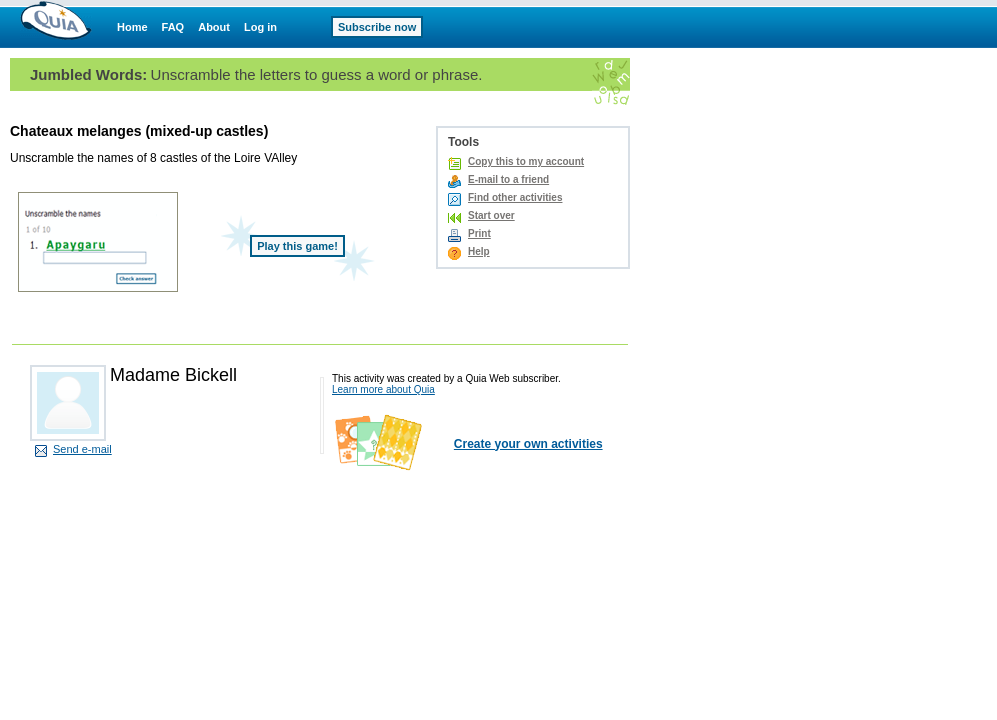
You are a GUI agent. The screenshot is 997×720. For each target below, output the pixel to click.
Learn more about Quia (383, 389)
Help (479, 251)
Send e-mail (82, 449)
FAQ (173, 27)
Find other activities (515, 197)
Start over (491, 215)
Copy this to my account (526, 161)
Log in (260, 27)
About (214, 27)
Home (132, 27)
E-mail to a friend (508, 179)
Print (479, 233)
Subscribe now (377, 27)
